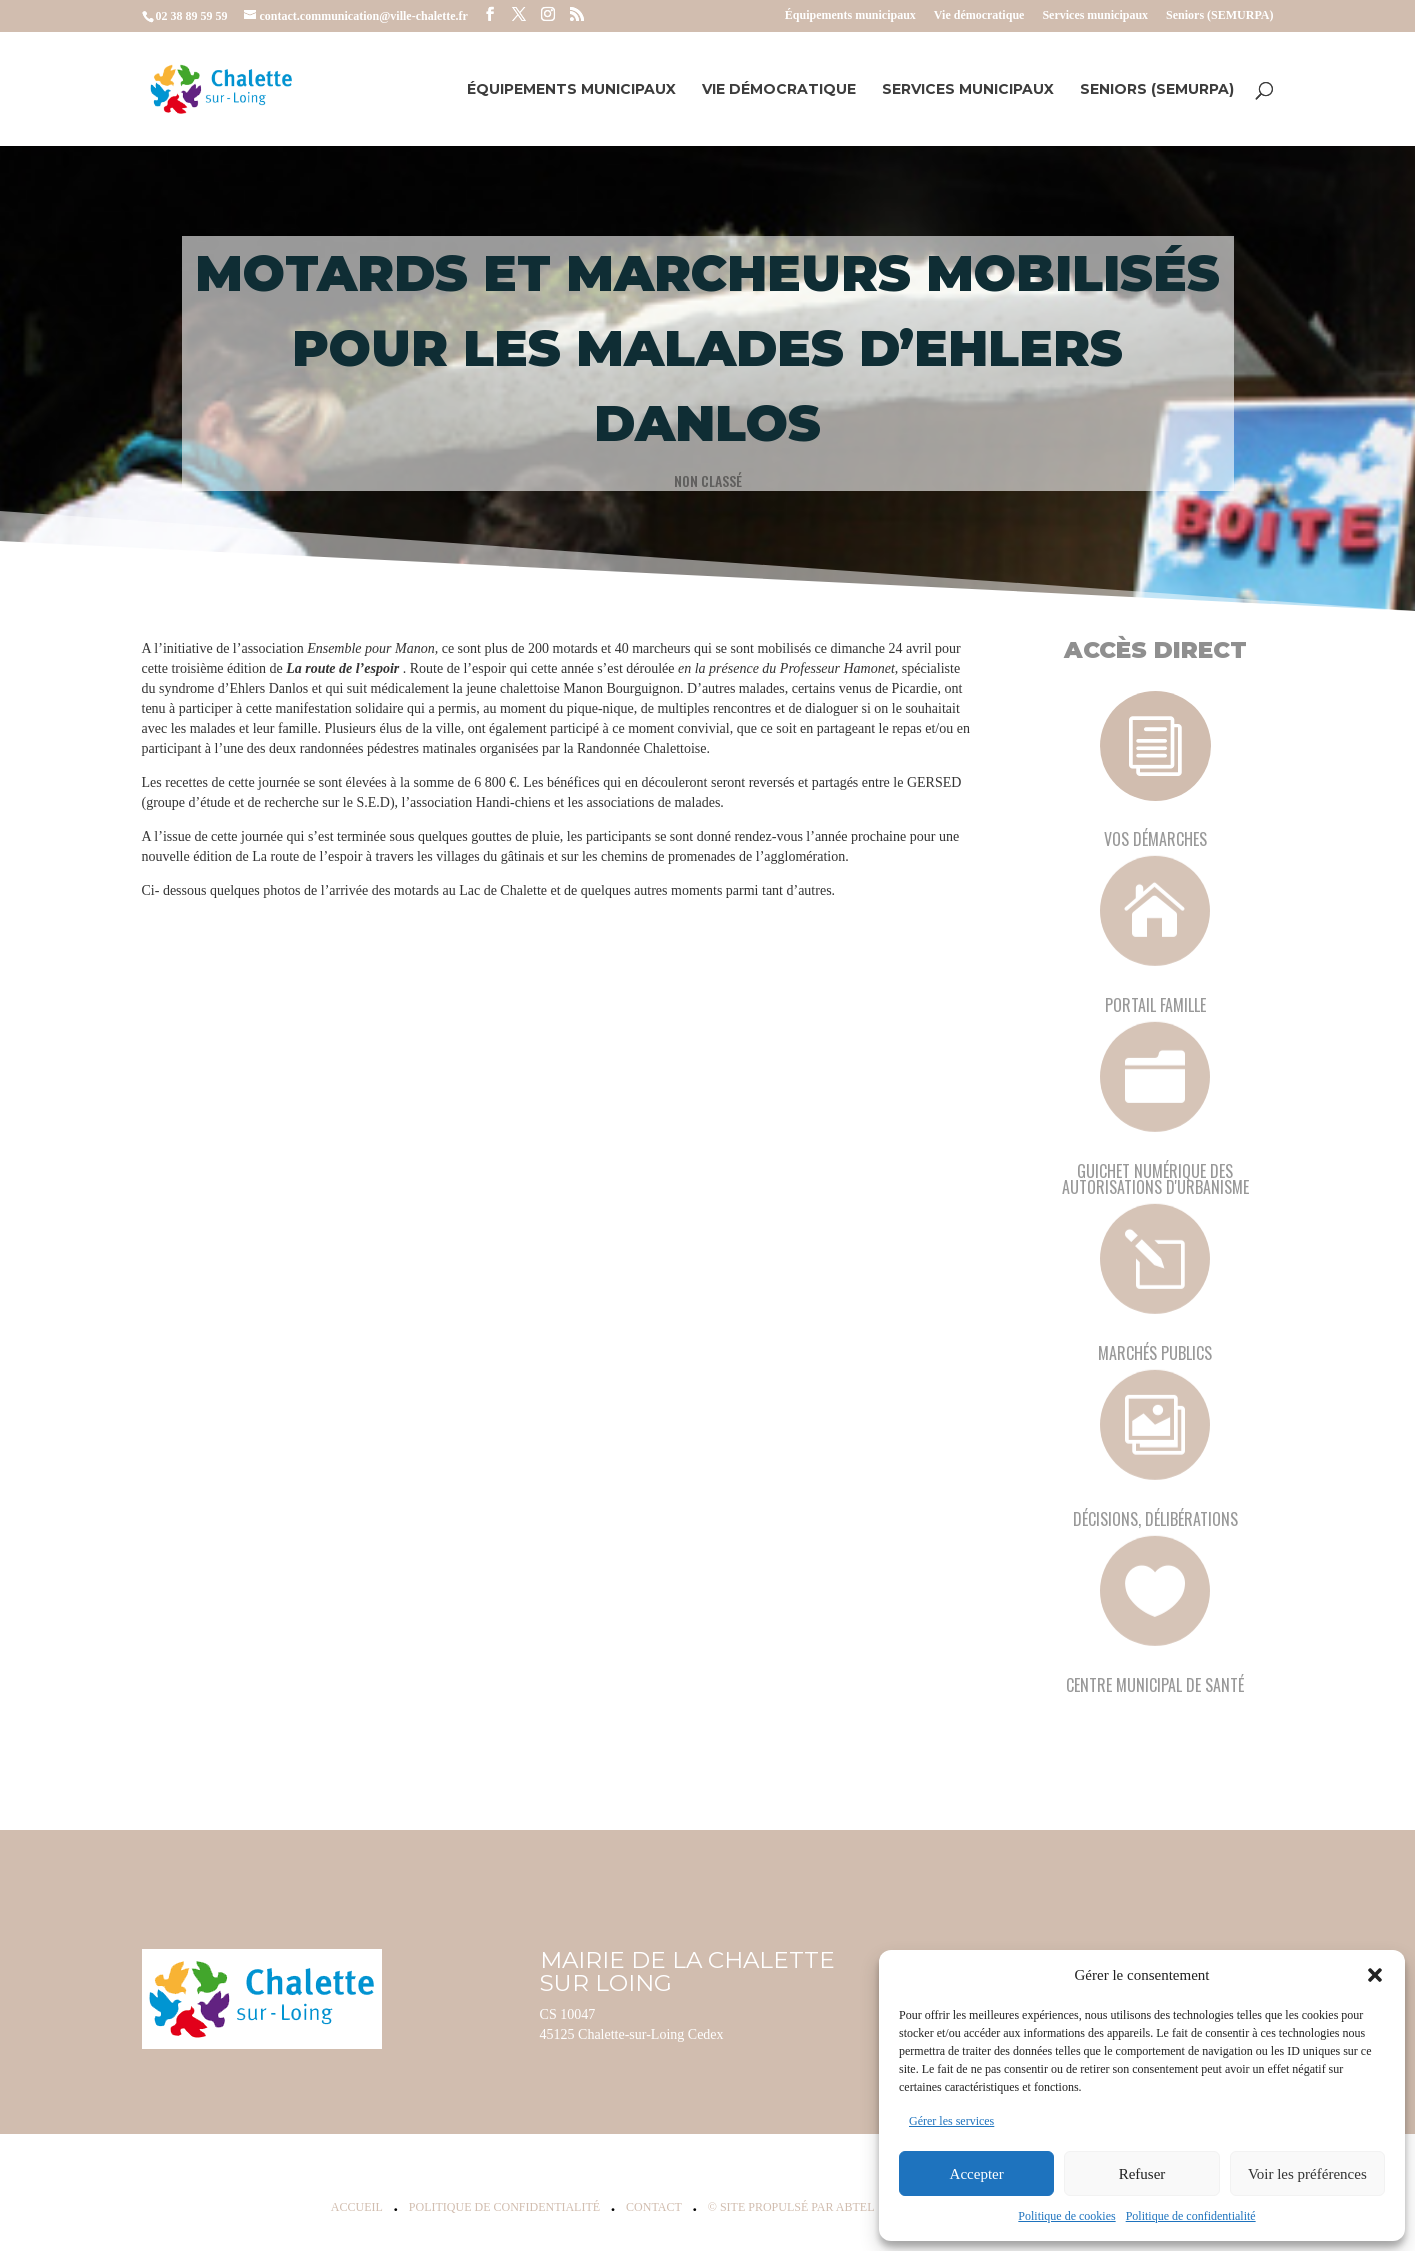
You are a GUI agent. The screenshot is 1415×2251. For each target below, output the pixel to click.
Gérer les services (951, 2121)
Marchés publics (1155, 1353)
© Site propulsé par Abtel (791, 2207)
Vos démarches (1155, 839)
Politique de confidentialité (1191, 2216)
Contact (654, 2207)
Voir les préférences (1307, 2174)
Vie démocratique (979, 15)
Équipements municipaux (850, 15)
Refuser (1142, 2174)
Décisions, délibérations (1155, 1519)
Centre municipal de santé (1155, 1685)
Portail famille (1155, 1005)
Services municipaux (1095, 15)
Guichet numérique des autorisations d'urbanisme (1155, 1179)
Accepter (977, 2174)
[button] (1375, 1975)
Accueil (357, 2207)
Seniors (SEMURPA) (1219, 15)
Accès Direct (1155, 650)
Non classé (707, 479)
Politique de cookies (1066, 2216)
